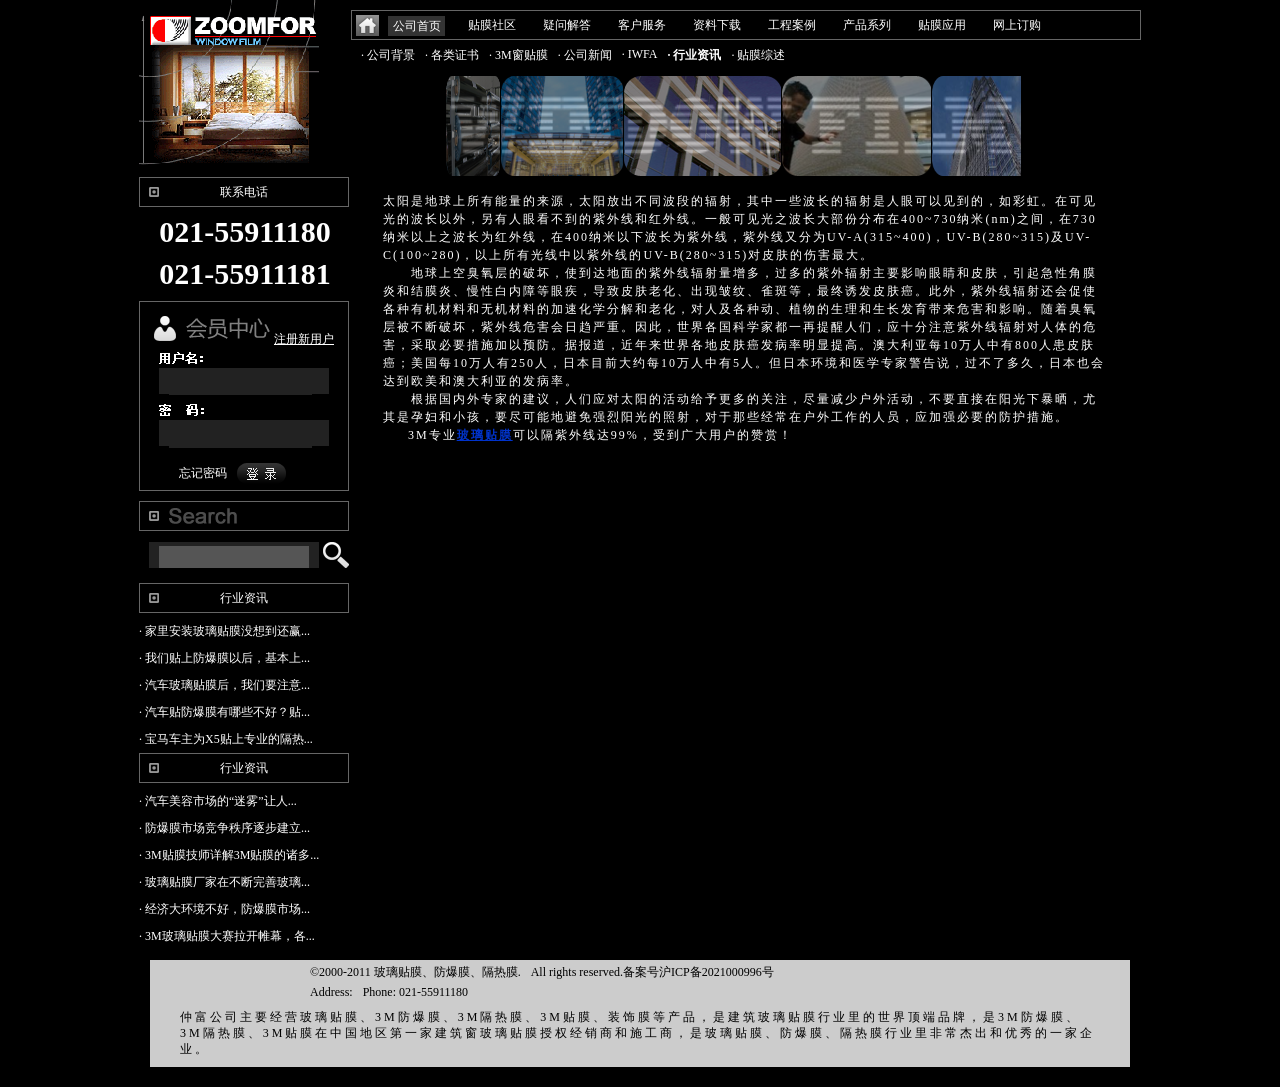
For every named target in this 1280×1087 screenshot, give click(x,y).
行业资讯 (244, 598)
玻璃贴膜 (485, 435)
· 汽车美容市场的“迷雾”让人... (218, 801)
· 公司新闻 (585, 55)
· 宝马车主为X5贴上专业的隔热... (226, 739)
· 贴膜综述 (758, 55)
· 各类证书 (452, 55)
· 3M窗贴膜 (518, 55)
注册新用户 (304, 339)
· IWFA (640, 54)
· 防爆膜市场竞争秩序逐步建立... (224, 828)
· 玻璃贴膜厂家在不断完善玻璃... (224, 882)
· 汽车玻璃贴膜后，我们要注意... (224, 685)
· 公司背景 (388, 55)
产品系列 (867, 25)
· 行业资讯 (694, 55)
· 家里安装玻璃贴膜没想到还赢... (224, 631)
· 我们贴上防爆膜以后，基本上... (224, 658)
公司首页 (417, 26)
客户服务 (642, 25)
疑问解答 (567, 25)
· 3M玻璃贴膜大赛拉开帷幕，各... (227, 936)
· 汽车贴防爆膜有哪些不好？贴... (224, 712)
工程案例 (792, 25)
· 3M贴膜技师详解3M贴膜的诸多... (229, 855)
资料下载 (717, 25)
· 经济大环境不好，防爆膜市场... (224, 909)
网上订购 (1017, 25)
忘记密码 (203, 473)
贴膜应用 (942, 25)
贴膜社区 (492, 25)
